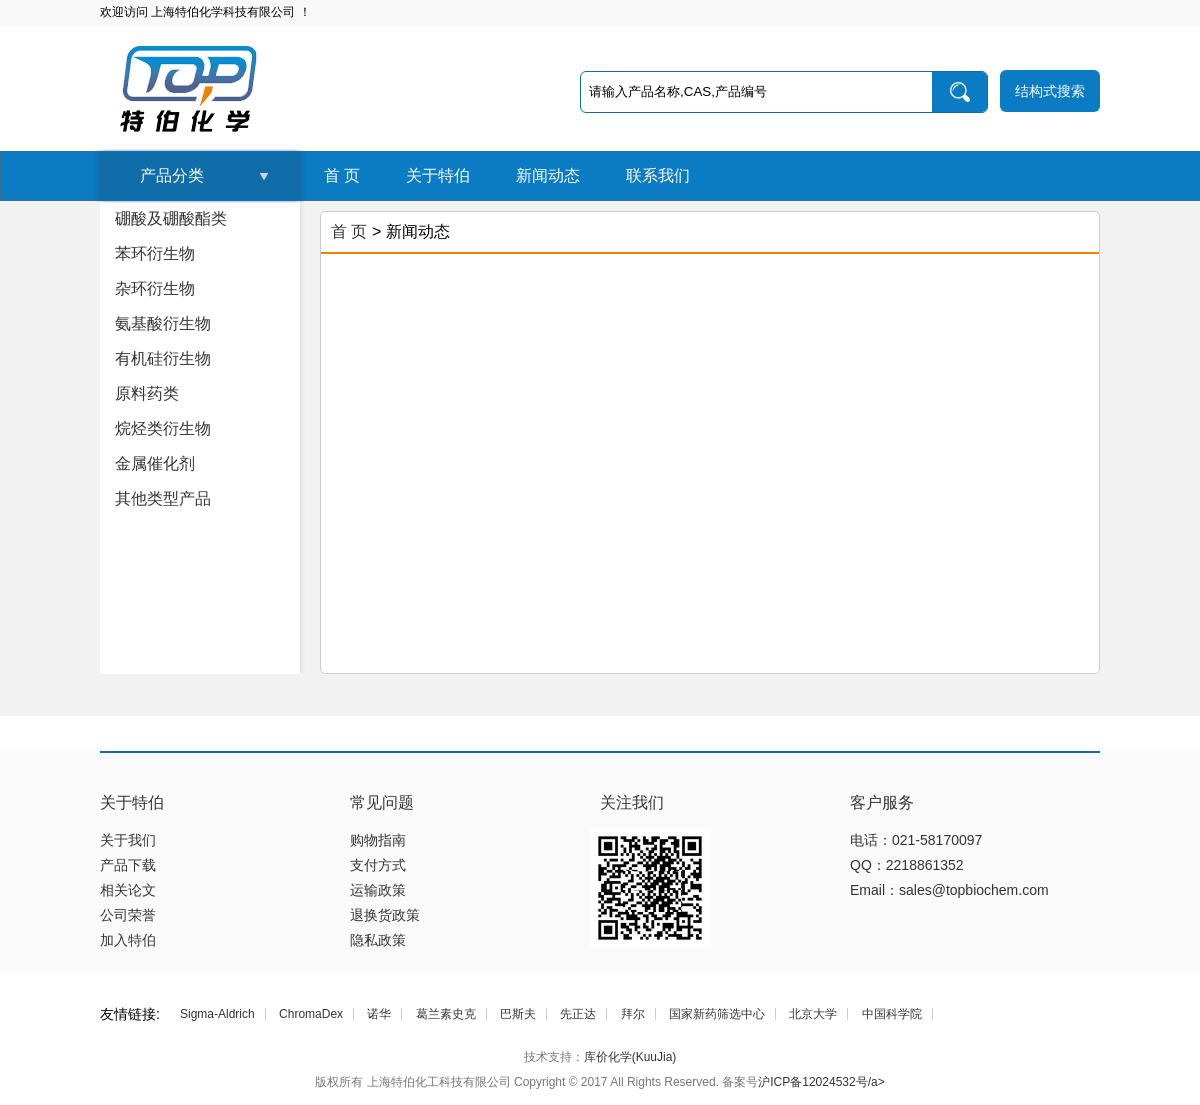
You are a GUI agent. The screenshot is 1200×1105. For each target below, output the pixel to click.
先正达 (578, 1014)
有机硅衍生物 (163, 358)
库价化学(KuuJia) (630, 1057)
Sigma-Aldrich (217, 1014)
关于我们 (128, 840)
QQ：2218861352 (907, 865)
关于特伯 (438, 175)
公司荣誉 (128, 915)
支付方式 (378, 865)
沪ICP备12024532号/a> (821, 1082)
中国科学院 (892, 1014)
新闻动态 (548, 175)
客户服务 (882, 802)
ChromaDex (311, 1014)
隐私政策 (378, 940)
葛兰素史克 (446, 1014)
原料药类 (147, 393)
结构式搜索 (1050, 91)
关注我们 (632, 802)
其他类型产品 (163, 498)
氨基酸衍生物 (163, 323)
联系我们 (658, 175)
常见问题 (382, 802)
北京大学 (813, 1014)
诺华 (379, 1014)
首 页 (342, 175)
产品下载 (128, 865)
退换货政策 (385, 915)
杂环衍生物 (155, 288)
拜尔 (633, 1014)
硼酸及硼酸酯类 (171, 218)
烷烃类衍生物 (163, 428)
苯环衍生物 (155, 253)
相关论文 (128, 890)
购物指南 (378, 840)
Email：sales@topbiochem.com (949, 890)
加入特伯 (128, 940)
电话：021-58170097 (916, 840)
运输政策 (378, 890)
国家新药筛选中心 (717, 1014)
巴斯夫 (518, 1014)
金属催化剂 (155, 463)
